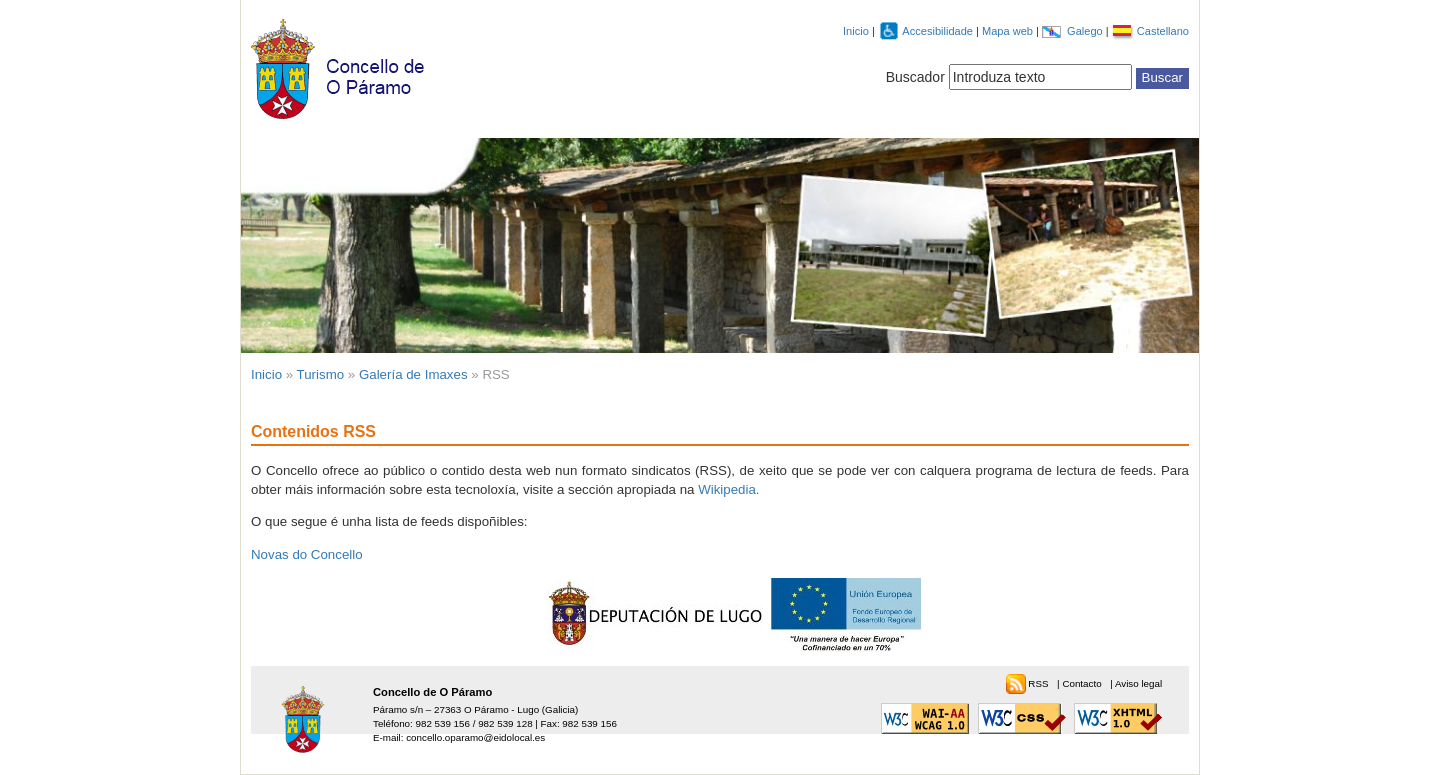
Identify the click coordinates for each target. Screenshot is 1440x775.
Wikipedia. (728, 489)
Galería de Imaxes (413, 374)
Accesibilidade (939, 31)
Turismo (321, 374)
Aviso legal (1138, 683)
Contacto (1083, 683)
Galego (1086, 31)
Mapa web (1009, 31)
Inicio (856, 31)
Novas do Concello (307, 554)
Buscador (915, 77)
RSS (1039, 683)
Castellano (1163, 31)
